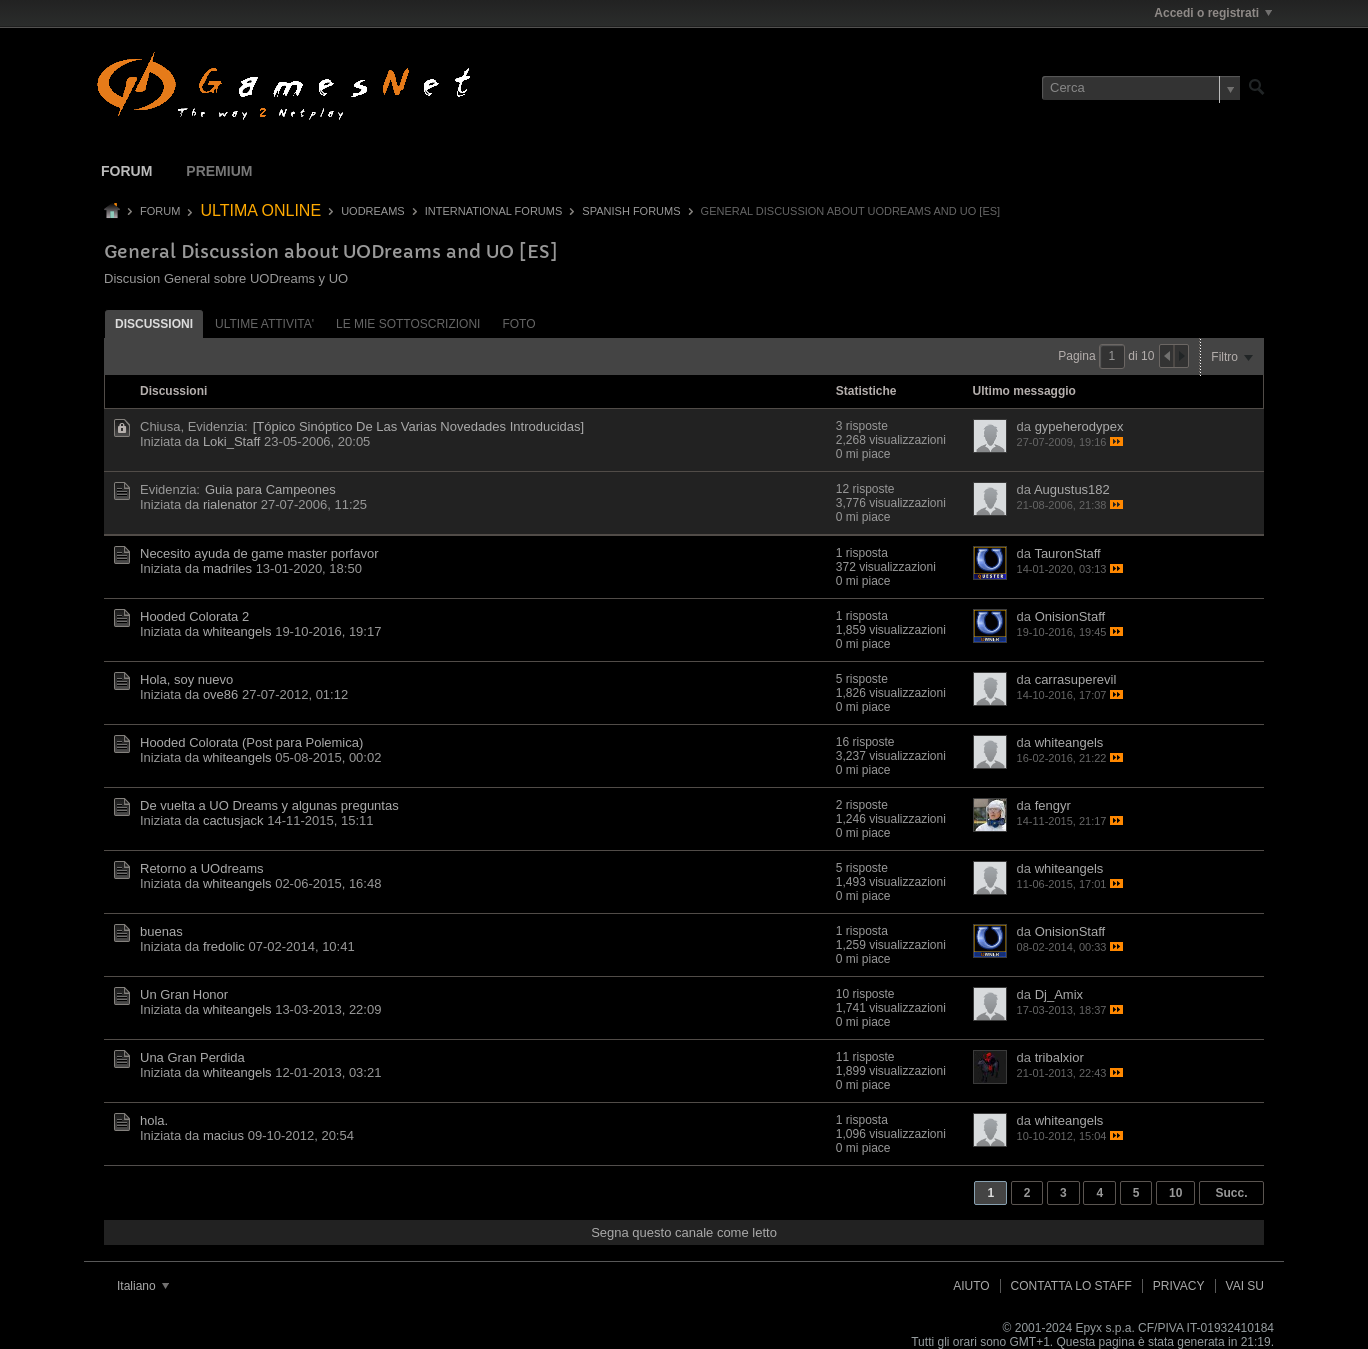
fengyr (1053, 805)
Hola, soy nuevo (186, 679)
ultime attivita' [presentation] (264, 324)
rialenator (230, 504)
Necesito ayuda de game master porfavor (259, 553)
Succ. (1231, 1193)
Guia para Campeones (270, 489)
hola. (154, 1120)
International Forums (494, 211)
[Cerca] (1141, 88)
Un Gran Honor (184, 994)
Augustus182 (1072, 489)
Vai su (1245, 1286)
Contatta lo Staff (1071, 1286)
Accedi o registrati (1213, 13)
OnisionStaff (1070, 616)
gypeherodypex (1079, 426)
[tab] (154, 323)
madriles (227, 568)
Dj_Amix (1059, 994)
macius (223, 1135)
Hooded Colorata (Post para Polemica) (251, 742)
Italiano (143, 1286)
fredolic (224, 946)
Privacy (1179, 1286)
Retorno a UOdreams (202, 868)
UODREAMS (373, 211)
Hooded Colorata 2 (194, 616)
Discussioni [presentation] (154, 324)
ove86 (220, 694)
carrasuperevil (1076, 679)
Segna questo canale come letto (684, 1232)
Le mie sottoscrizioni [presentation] (408, 324)
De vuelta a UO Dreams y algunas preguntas (269, 805)
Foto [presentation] (518, 324)
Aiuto (971, 1286)
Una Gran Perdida (192, 1057)
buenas (161, 931)
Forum (126, 171)
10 (1175, 1193)
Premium (219, 171)
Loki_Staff (232, 441)
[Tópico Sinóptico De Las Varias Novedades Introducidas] (418, 426)
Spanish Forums (631, 211)
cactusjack (233, 820)
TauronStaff (1067, 553)
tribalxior (1059, 1057)
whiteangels (237, 631)
